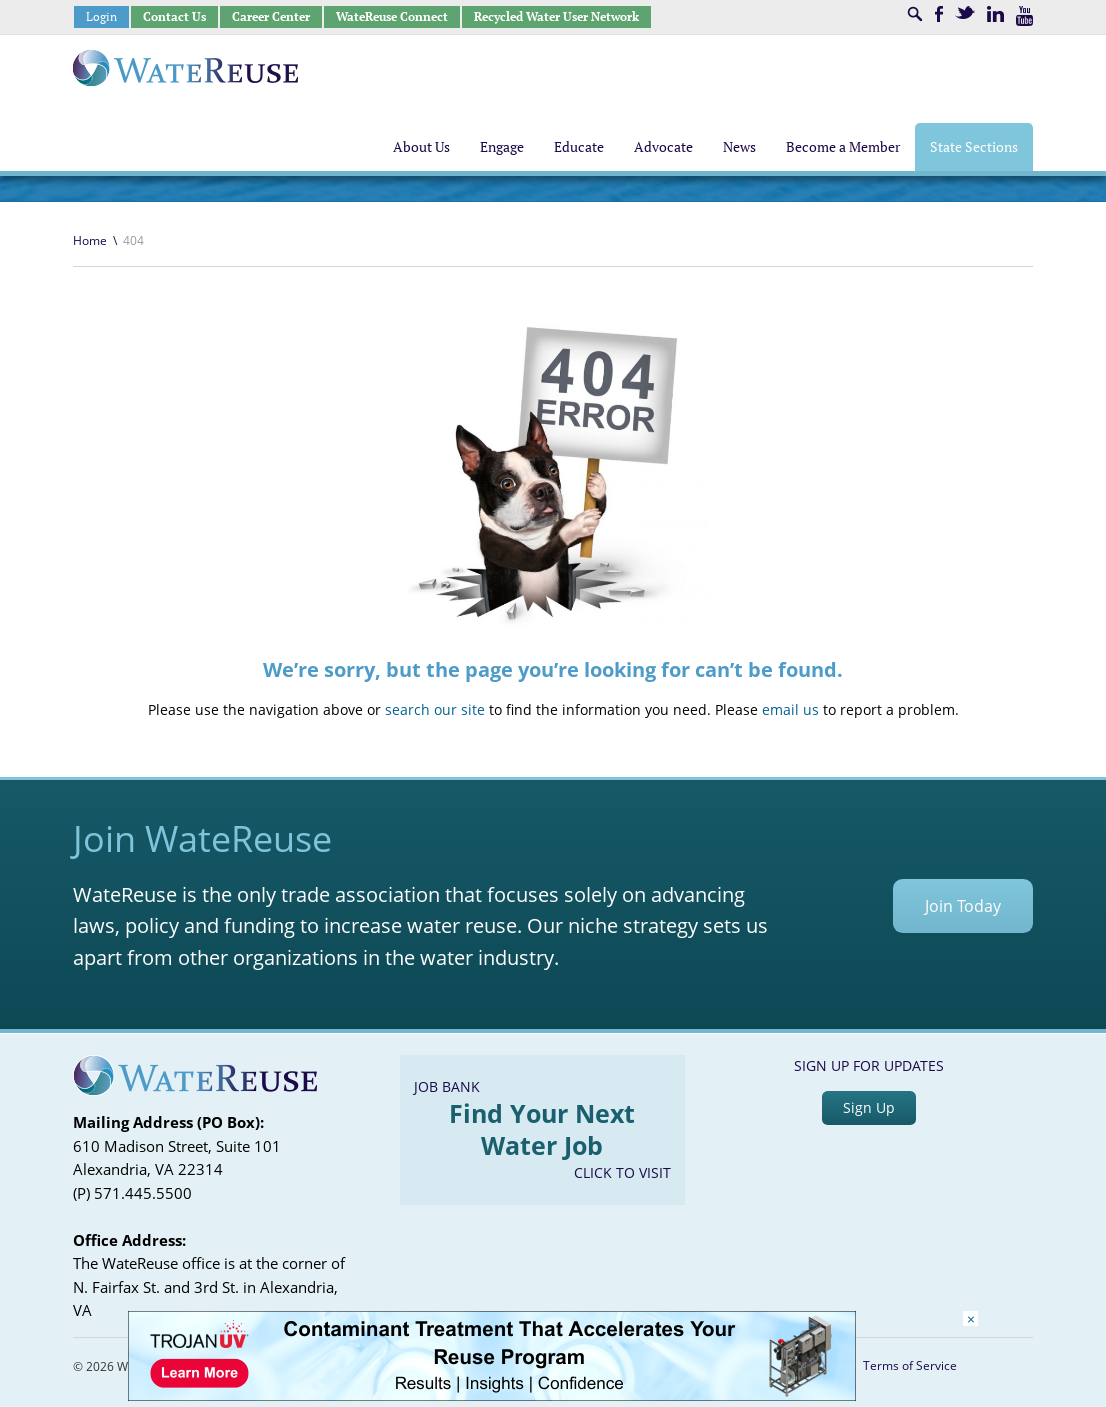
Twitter (965, 12)
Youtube (1024, 16)
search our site (435, 709)
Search (915, 14)
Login (101, 16)
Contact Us (174, 16)
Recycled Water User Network (556, 16)
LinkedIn (995, 14)
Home (90, 240)
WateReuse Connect (392, 16)
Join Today (963, 906)
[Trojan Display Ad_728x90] (492, 1395)
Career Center (271, 16)
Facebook (939, 14)
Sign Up (869, 1107)
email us (790, 709)
